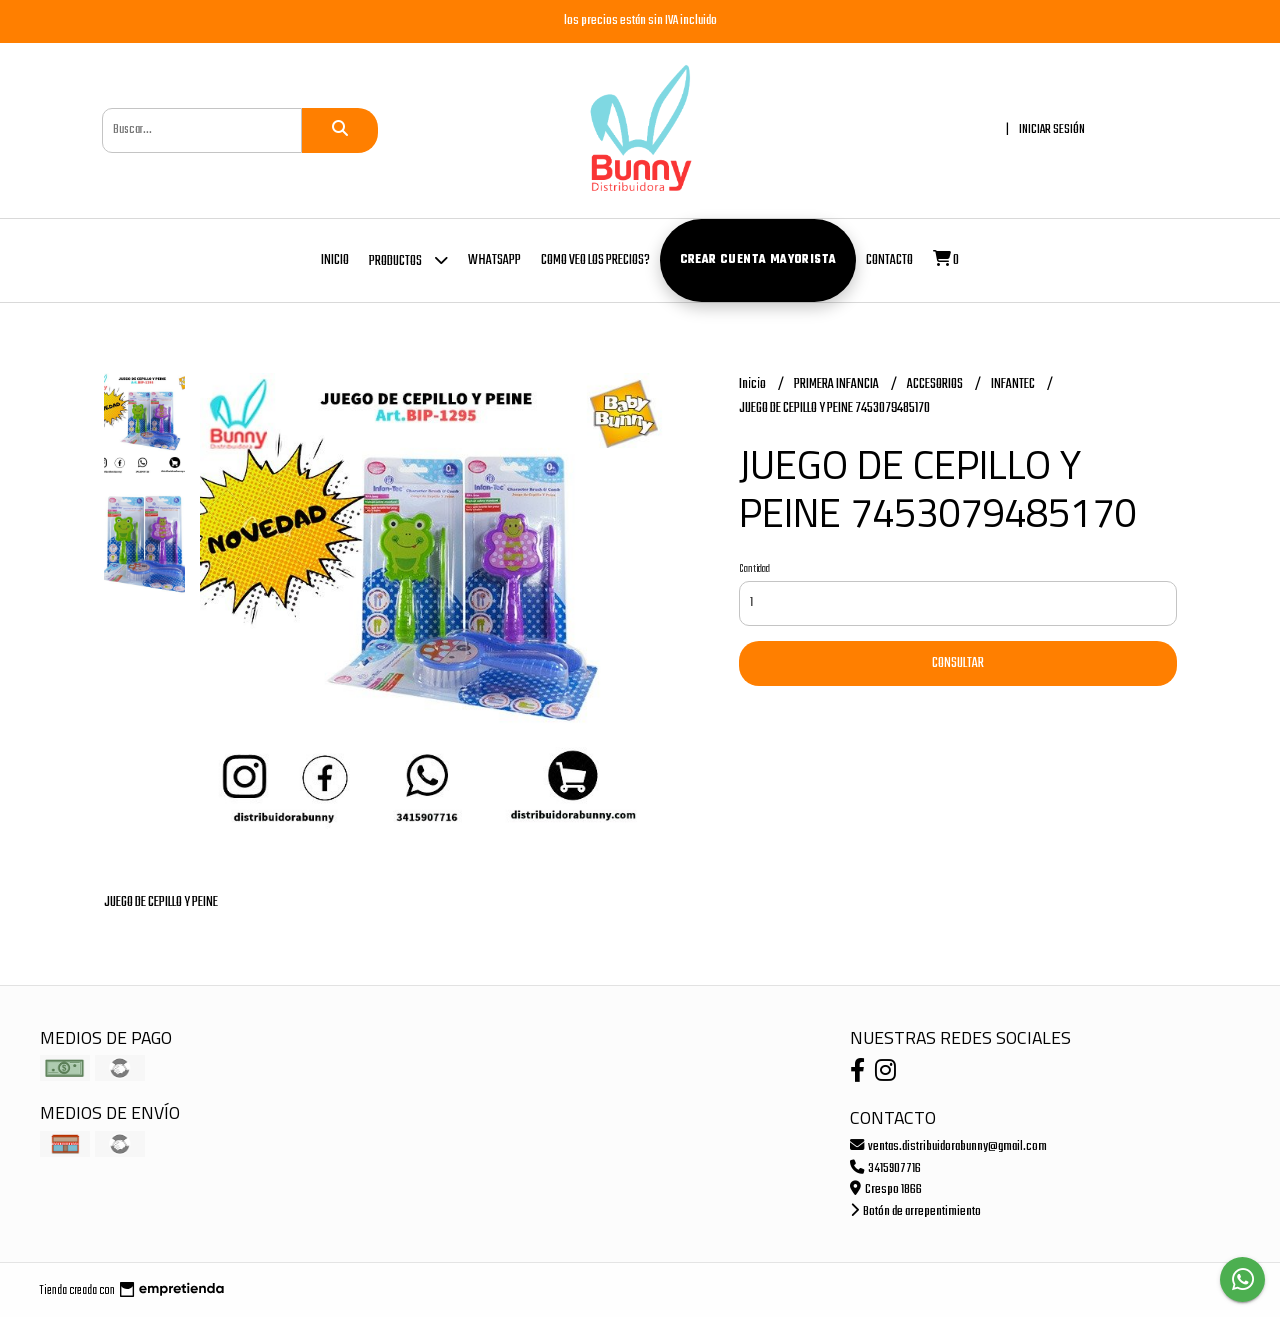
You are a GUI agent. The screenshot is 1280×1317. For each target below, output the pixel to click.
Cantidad (754, 569)
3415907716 (885, 1168)
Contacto (889, 260)
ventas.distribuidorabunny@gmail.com (948, 1146)
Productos (408, 259)
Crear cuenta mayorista (758, 260)
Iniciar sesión (1052, 129)
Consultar (958, 663)
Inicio (335, 260)
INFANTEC (1014, 384)
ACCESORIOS (936, 384)
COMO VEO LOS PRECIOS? (595, 260)
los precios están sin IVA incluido (640, 20)
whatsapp (494, 260)
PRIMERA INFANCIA (837, 384)
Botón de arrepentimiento (915, 1211)
